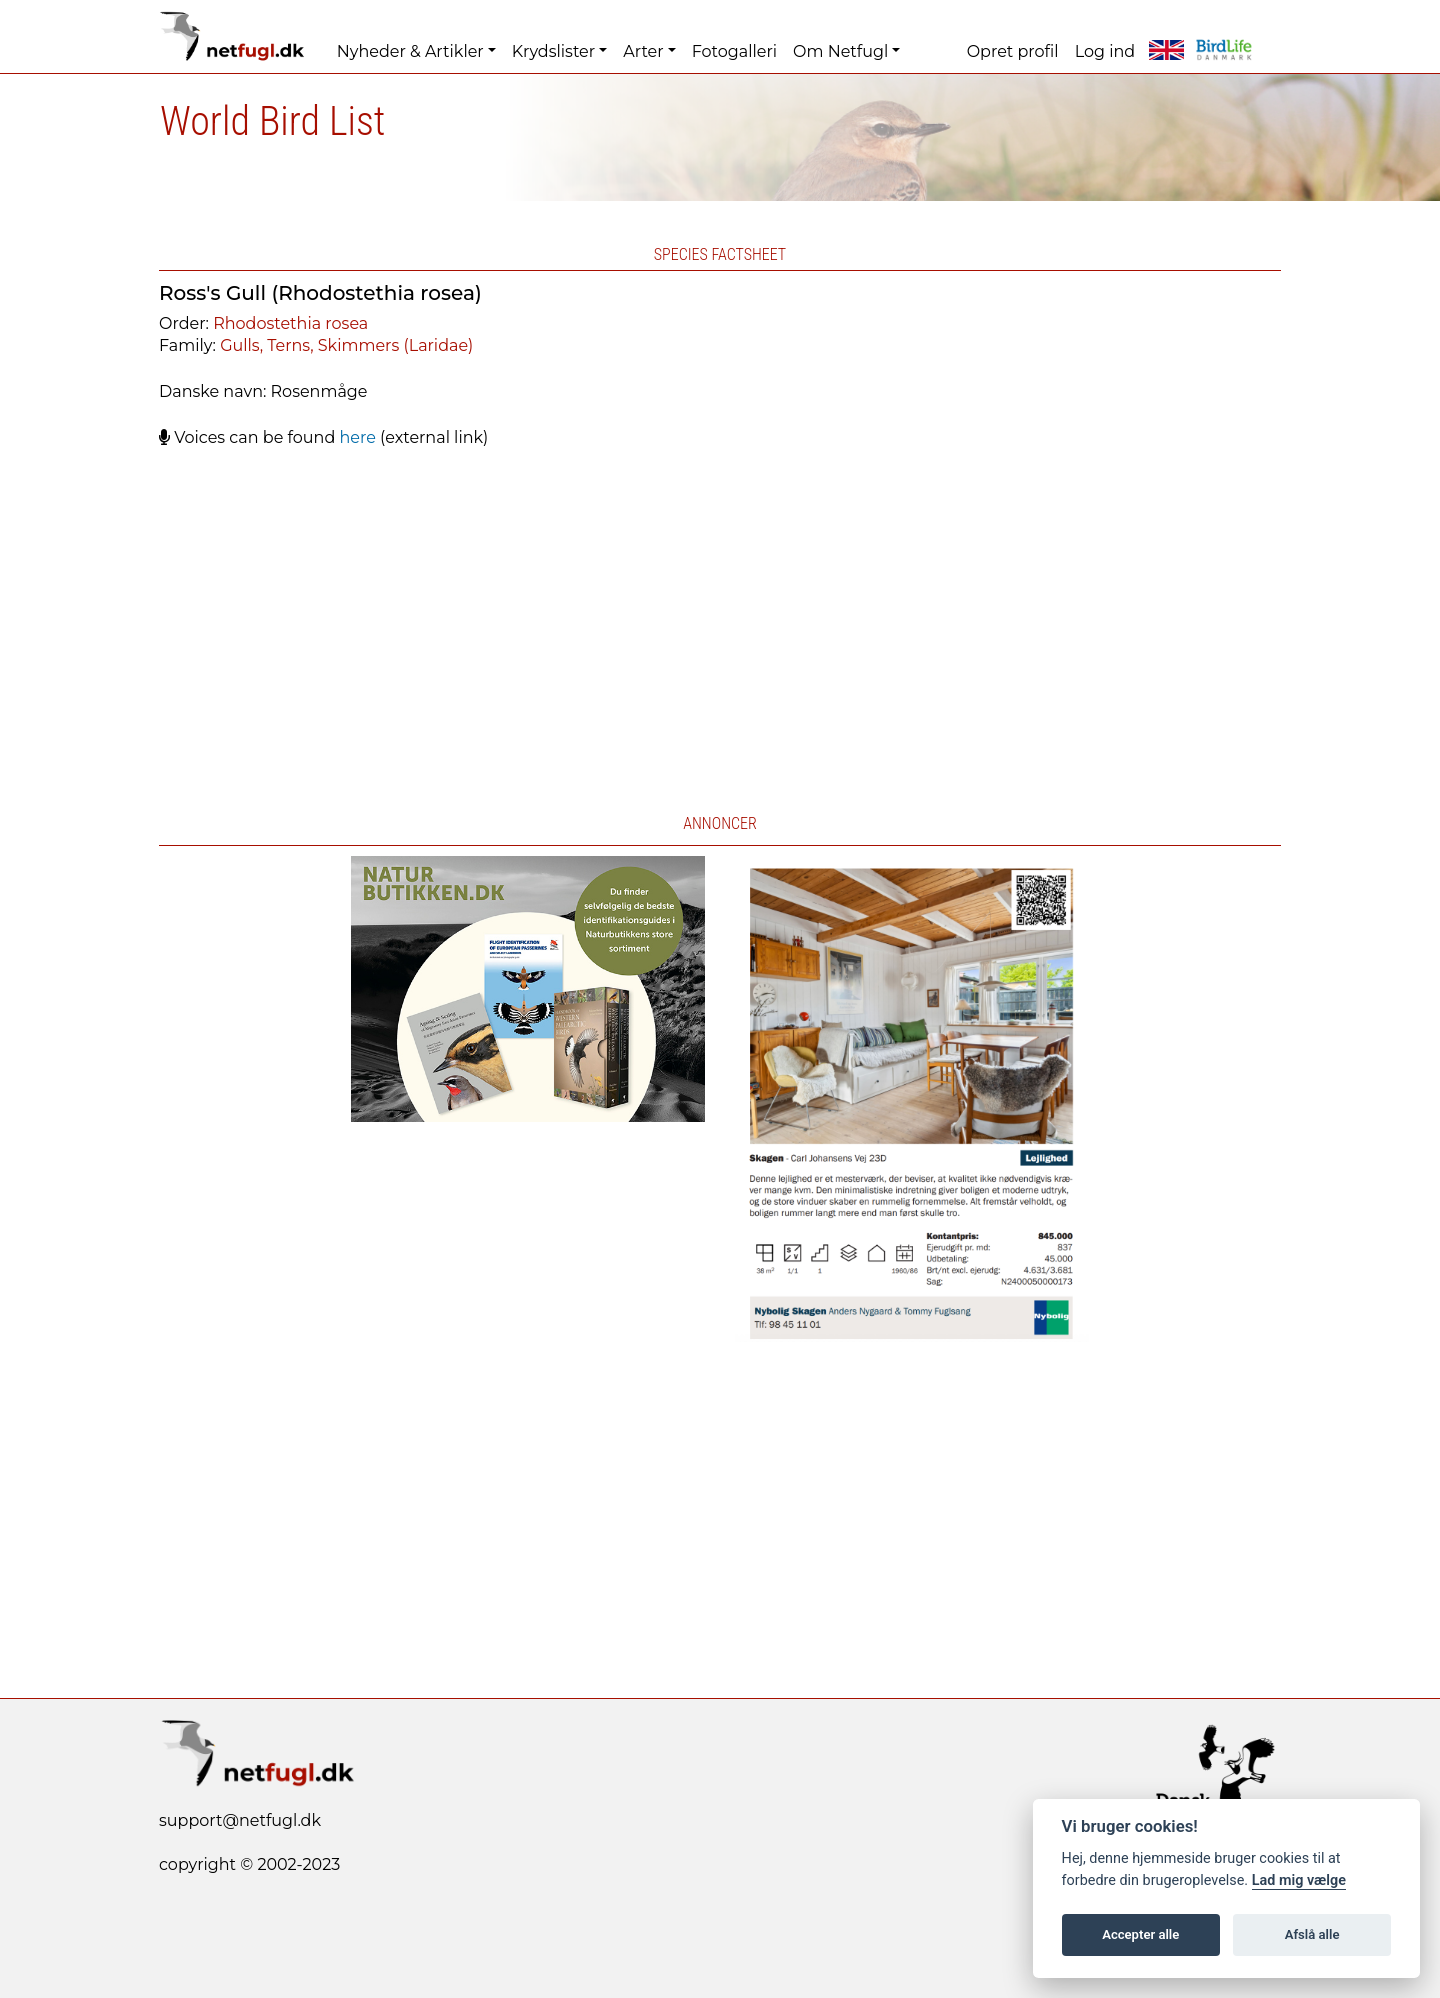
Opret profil (1013, 51)
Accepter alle (1140, 1934)
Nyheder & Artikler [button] (410, 51)
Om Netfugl (840, 51)
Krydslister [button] (553, 51)
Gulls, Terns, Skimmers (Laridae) (346, 345)
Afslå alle (1312, 1934)
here (357, 437)
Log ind (1105, 51)
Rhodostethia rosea (290, 323)
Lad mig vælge (1299, 1880)
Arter (643, 51)
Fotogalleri (734, 51)
